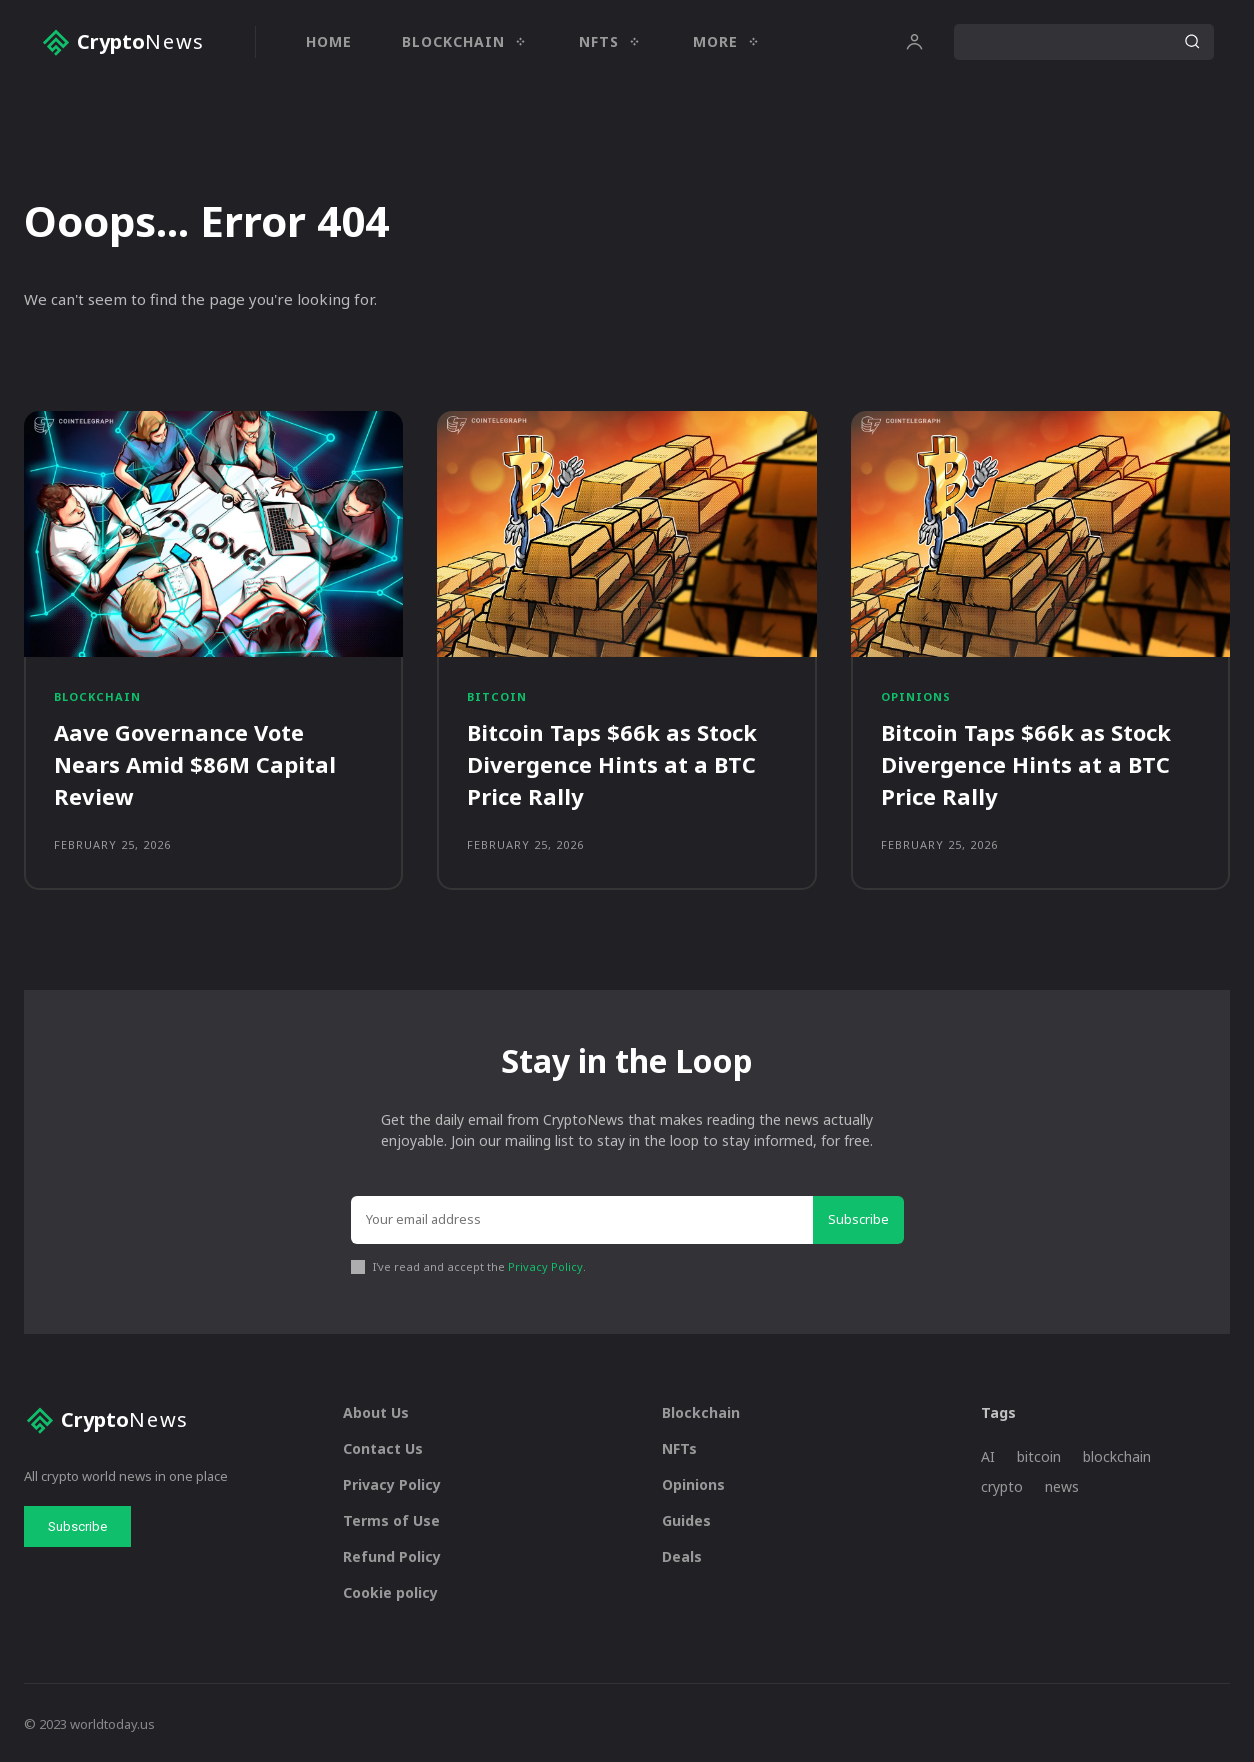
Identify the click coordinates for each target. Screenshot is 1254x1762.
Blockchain (97, 696)
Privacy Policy (545, 1263)
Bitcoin (497, 696)
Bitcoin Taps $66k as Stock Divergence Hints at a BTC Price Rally (612, 763)
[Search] (1192, 42)
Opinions (916, 696)
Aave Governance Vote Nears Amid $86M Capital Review (195, 763)
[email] (582, 1217)
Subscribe (858, 1216)
